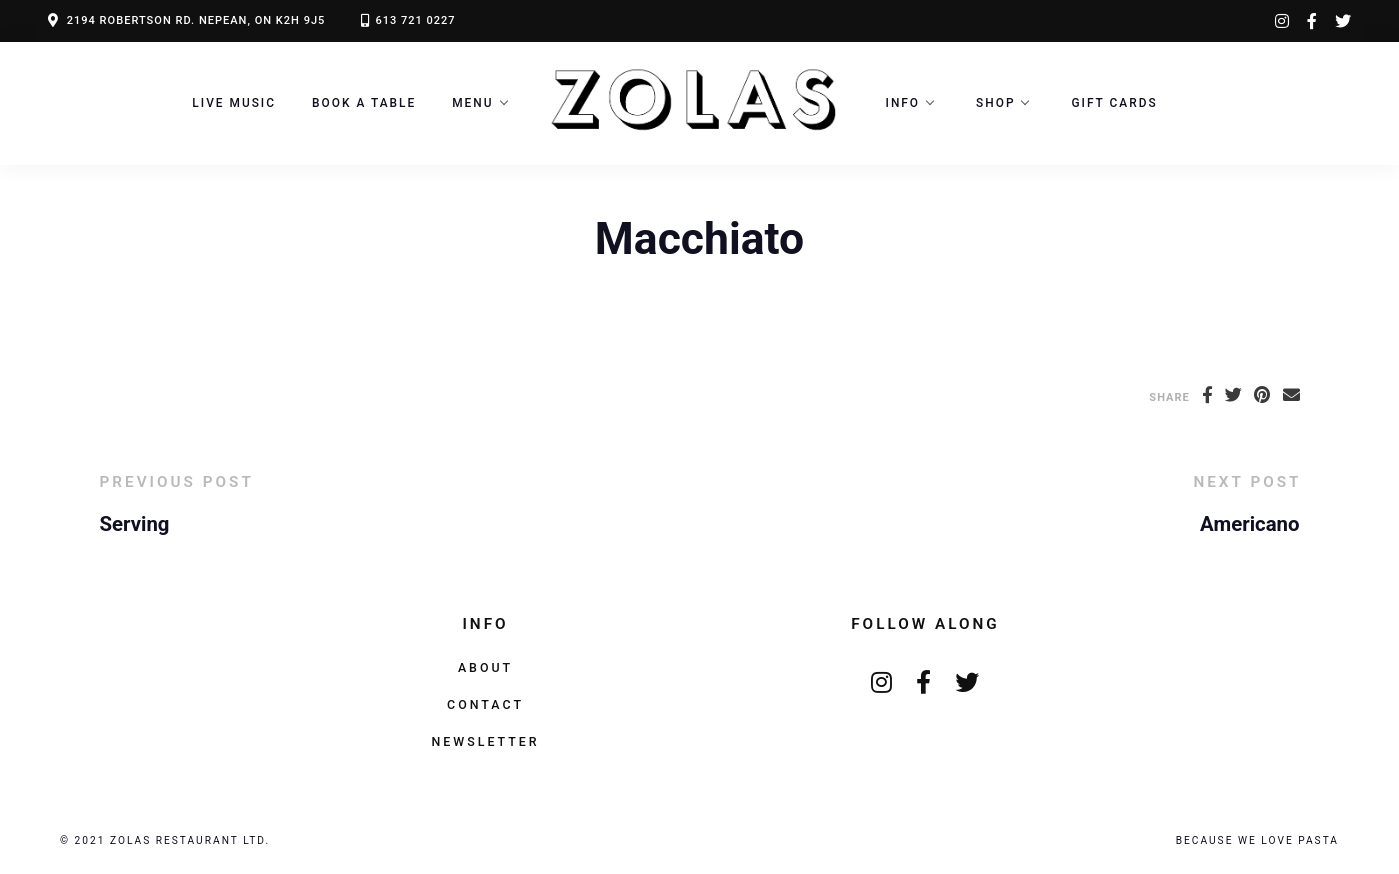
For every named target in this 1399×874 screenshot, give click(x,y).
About (485, 667)
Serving (135, 524)
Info (903, 103)
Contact (485, 704)
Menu (472, 103)
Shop (995, 103)
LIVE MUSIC (234, 103)
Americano (1249, 524)
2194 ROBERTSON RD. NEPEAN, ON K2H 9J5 (196, 20)
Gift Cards (1114, 103)
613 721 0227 (415, 20)
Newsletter (485, 741)
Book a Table (364, 103)
